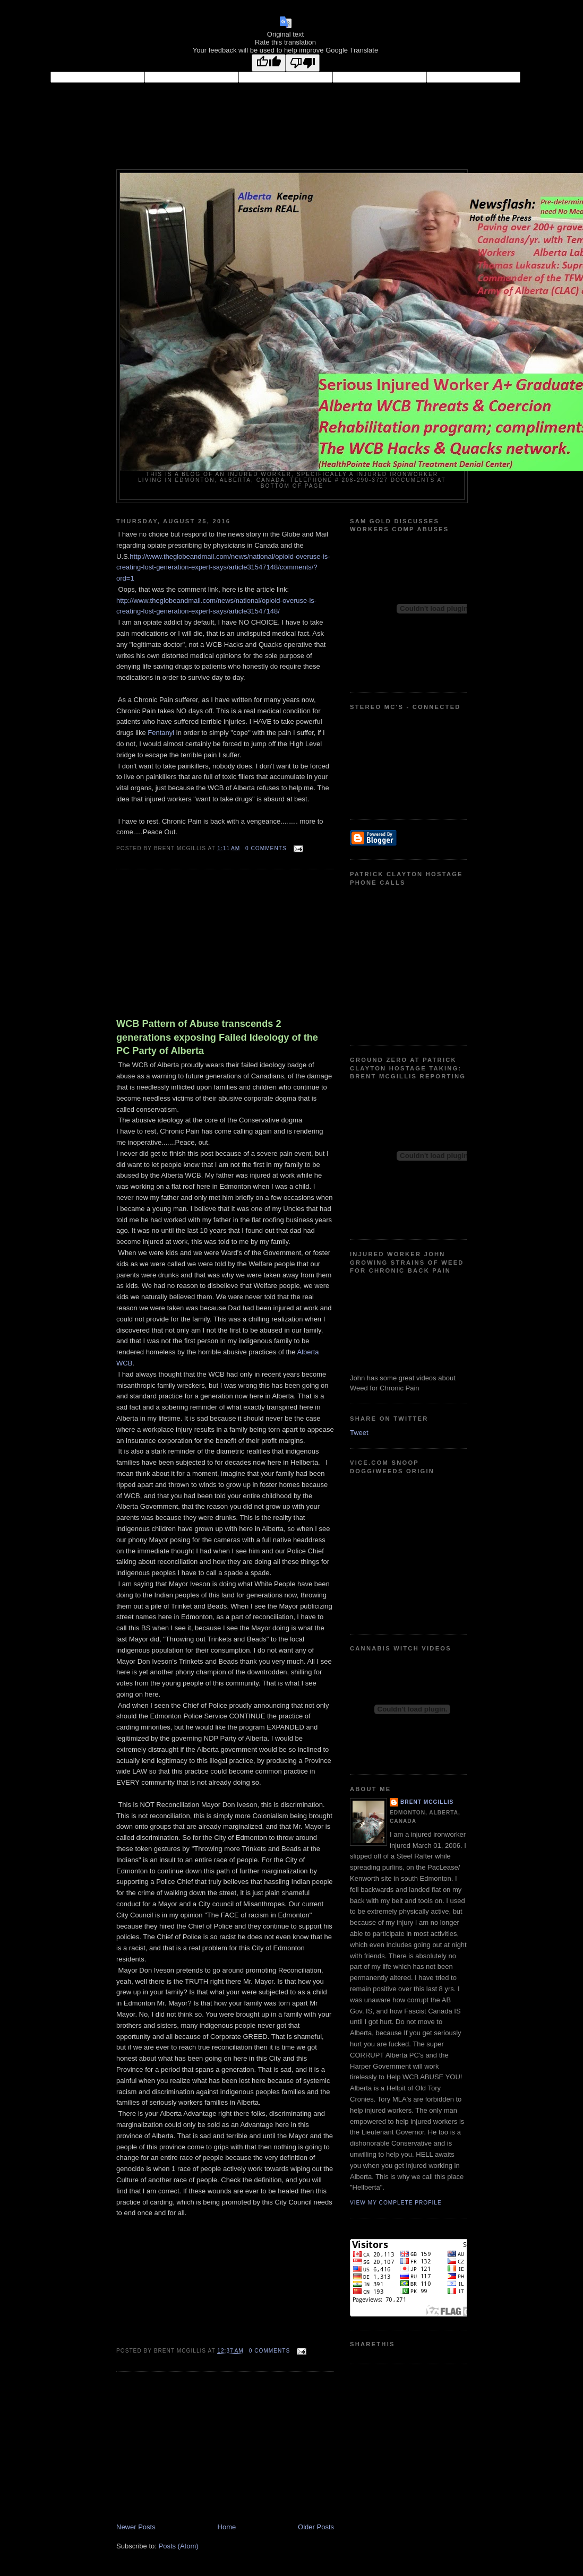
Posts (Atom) (179, 2546)
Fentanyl (161, 733)
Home (227, 2527)
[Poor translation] (303, 63)
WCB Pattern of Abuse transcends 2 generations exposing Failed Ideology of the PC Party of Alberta (217, 1037)
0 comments (266, 848)
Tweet (359, 1433)
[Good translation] (269, 63)
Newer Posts (136, 2527)
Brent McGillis (426, 1802)
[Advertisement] (196, 946)
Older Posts (316, 2527)
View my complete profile (396, 2203)
